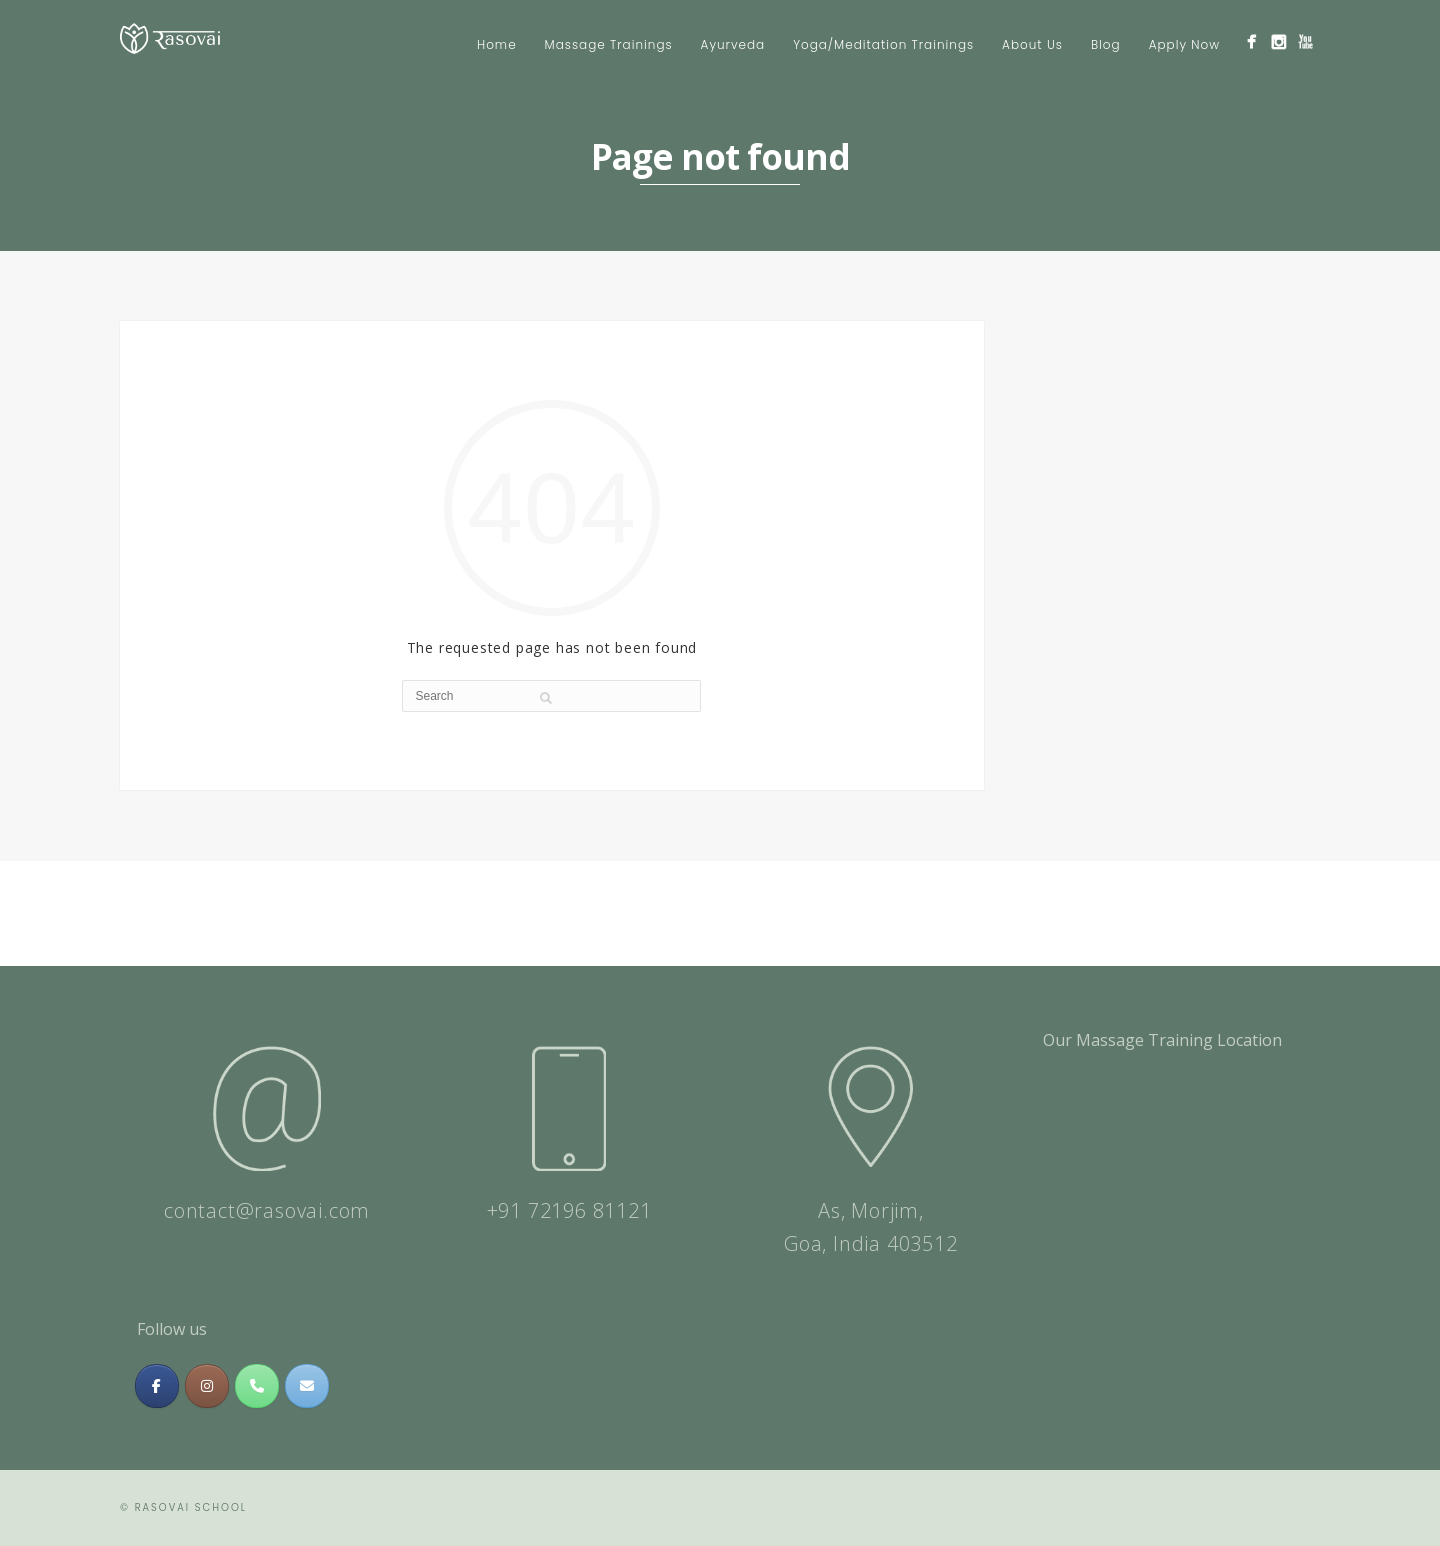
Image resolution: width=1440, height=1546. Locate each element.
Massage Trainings (609, 44)
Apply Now (1184, 44)
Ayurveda (733, 44)
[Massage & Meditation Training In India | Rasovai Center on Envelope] (307, 1386)
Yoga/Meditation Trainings (883, 44)
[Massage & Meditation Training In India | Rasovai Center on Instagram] (207, 1386)
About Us (1032, 44)
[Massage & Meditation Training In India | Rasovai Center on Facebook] (157, 1386)
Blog (1106, 44)
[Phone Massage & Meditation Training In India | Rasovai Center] (257, 1386)
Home (497, 44)
